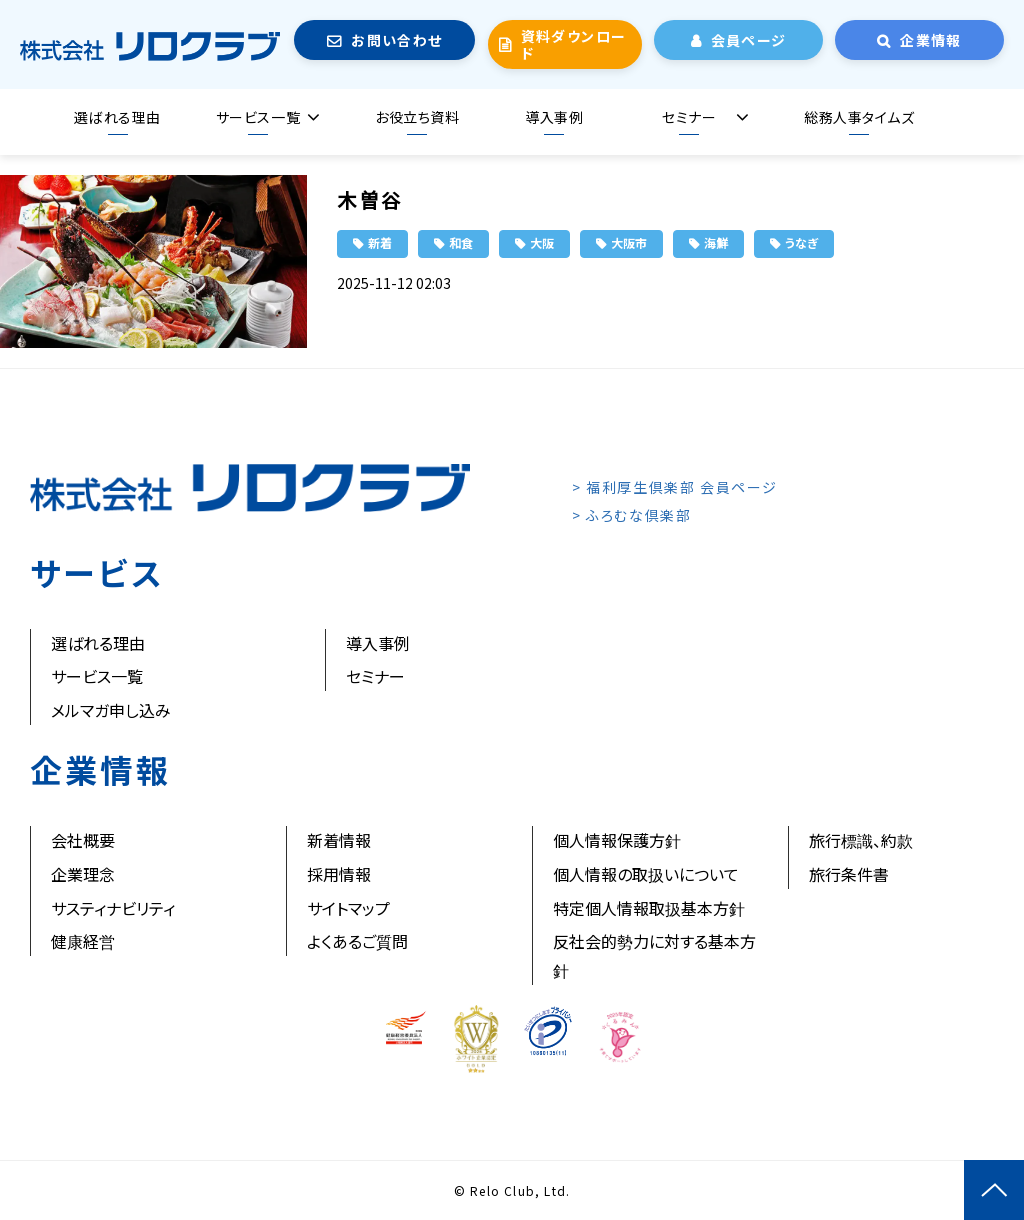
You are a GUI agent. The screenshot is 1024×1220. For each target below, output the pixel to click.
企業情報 (931, 40)
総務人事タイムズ (859, 117)
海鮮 (716, 242)
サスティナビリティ (113, 908)
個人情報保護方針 (617, 840)
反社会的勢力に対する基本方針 (654, 955)
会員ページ (749, 40)
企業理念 (83, 874)
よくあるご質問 (357, 941)
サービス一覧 (258, 117)
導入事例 (554, 117)
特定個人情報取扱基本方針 (649, 908)
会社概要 (83, 840)
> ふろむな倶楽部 (631, 515)
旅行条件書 (849, 874)
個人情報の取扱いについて (646, 874)
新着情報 (339, 840)
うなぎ (801, 242)
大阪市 (629, 242)
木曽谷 (370, 199)
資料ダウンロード (574, 44)
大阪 (542, 242)
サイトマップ (348, 908)
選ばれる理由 (117, 117)
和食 (461, 242)
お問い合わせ (396, 40)
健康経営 (83, 941)
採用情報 (339, 874)
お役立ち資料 (417, 117)
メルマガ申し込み (111, 710)
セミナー (689, 117)
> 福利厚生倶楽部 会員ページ (675, 487)
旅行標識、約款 (861, 840)
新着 (380, 242)
